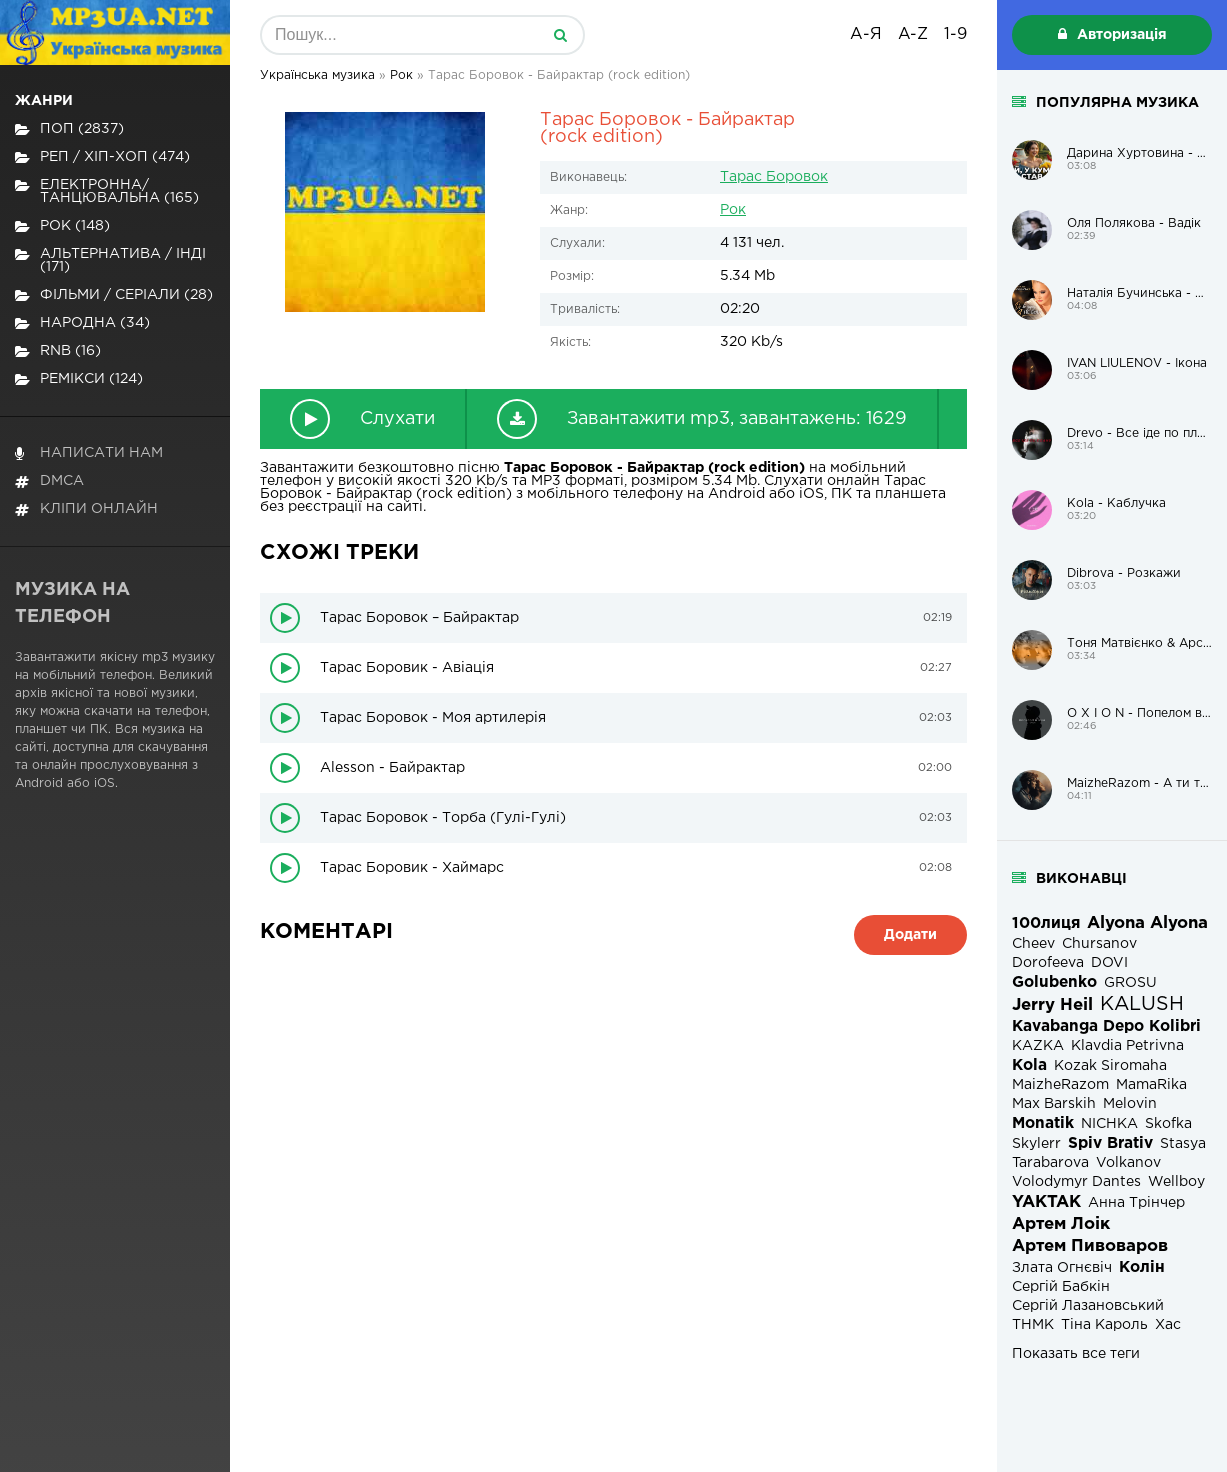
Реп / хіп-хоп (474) (102, 157)
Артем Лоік (1061, 1224)
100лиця (1046, 923)
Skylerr (1036, 1144)
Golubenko (1054, 982)
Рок (733, 210)
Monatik (1043, 1123)
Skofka (1168, 1124)
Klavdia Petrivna (1127, 1046)
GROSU (1130, 983)
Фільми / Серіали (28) (114, 295)
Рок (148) (62, 226)
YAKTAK (1046, 1202)
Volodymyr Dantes (1076, 1182)
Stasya (1183, 1144)
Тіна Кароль (1104, 1325)
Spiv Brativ (1110, 1143)
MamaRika (1151, 1085)
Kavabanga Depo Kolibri (1106, 1026)
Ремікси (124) (79, 379)
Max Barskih (1054, 1104)
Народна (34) (82, 323)
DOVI (1109, 963)
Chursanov (1099, 944)
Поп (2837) (69, 129)
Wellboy (1176, 1182)
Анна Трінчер (1136, 1203)
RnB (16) (58, 351)
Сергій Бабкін (1061, 1287)
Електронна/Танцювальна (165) (107, 191)
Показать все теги (1076, 1354)
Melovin (1130, 1104)
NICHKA (1109, 1124)
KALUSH (1142, 1004)
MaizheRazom (1060, 1085)
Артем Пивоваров (1090, 1246)
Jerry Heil (1052, 1005)
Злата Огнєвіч (1062, 1268)
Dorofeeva (1048, 963)
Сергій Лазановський (1088, 1306)
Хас (1168, 1325)
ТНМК (1033, 1325)
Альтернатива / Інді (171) (110, 260)
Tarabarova (1050, 1163)
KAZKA (1038, 1046)
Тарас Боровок (774, 177)
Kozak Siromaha (1110, 1066)
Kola (1029, 1065)
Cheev (1033, 944)
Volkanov (1128, 1163)
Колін (1142, 1267)
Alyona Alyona (1147, 923)
